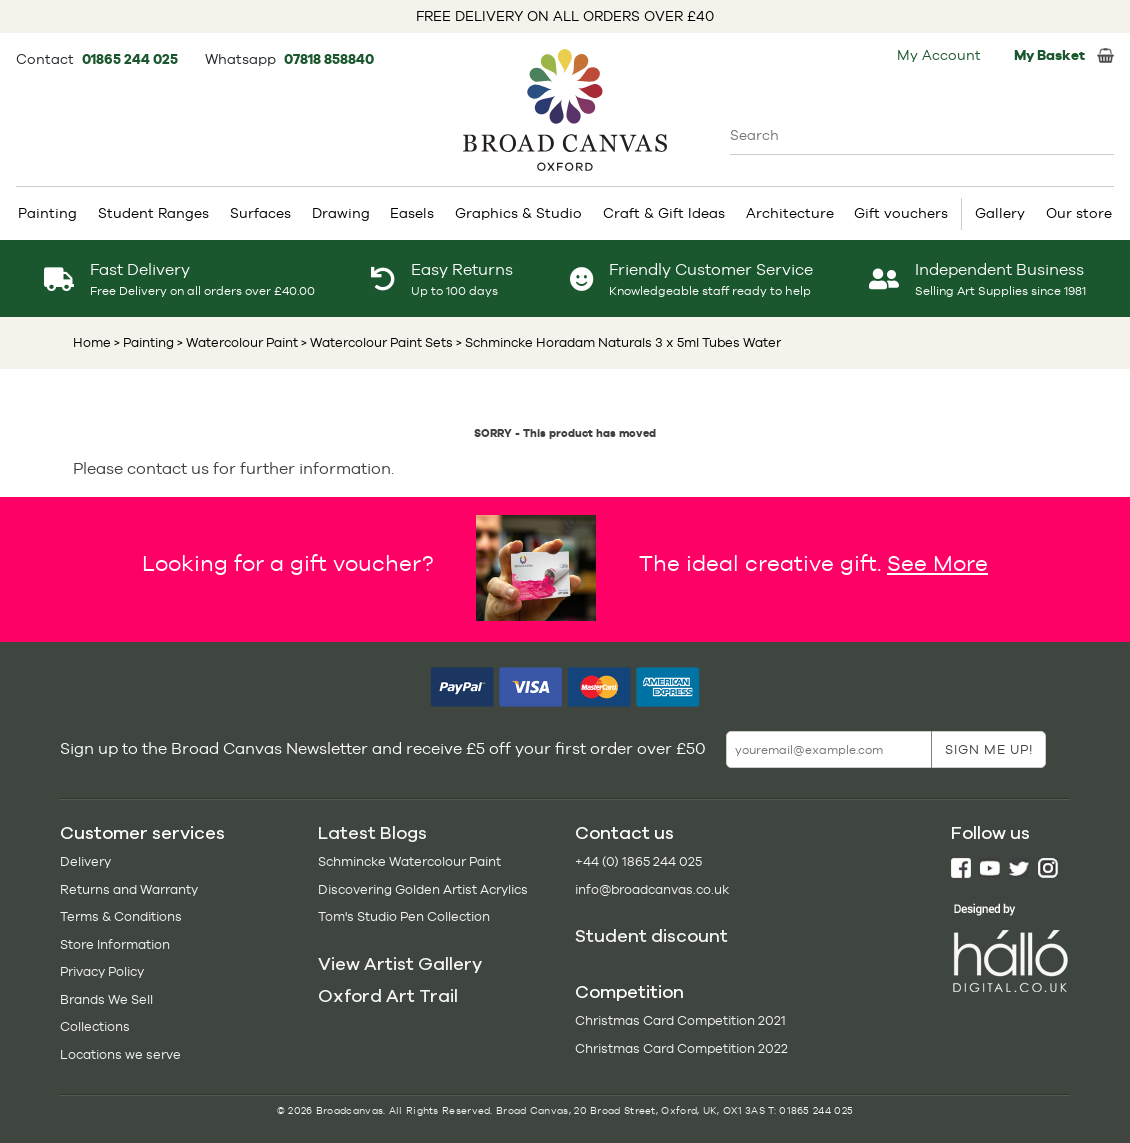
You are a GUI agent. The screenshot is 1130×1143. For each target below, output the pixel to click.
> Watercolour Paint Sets (375, 342)
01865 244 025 (131, 59)
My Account (939, 55)
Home (92, 342)
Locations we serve (120, 1054)
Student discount (651, 936)
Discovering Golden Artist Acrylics (423, 889)
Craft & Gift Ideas (664, 213)
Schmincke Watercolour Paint (409, 861)
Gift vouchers (901, 213)
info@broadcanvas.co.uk (652, 889)
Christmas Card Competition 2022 (681, 1048)
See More (937, 563)
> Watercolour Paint (236, 342)
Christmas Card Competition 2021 (680, 1020)
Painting (47, 213)
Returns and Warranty (129, 889)
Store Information (115, 944)
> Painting (144, 342)
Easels (412, 213)
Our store (1079, 213)
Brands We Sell (106, 999)
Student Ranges (153, 213)
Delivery (85, 861)
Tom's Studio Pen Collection (404, 916)
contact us (168, 468)
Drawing (341, 213)
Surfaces (260, 213)
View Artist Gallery (400, 964)
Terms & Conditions (121, 916)
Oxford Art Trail (388, 996)
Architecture (790, 213)
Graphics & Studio (518, 213)
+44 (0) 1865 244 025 (638, 861)
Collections (95, 1026)
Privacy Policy (102, 971)
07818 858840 (329, 59)
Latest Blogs (372, 833)
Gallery (1000, 213)
